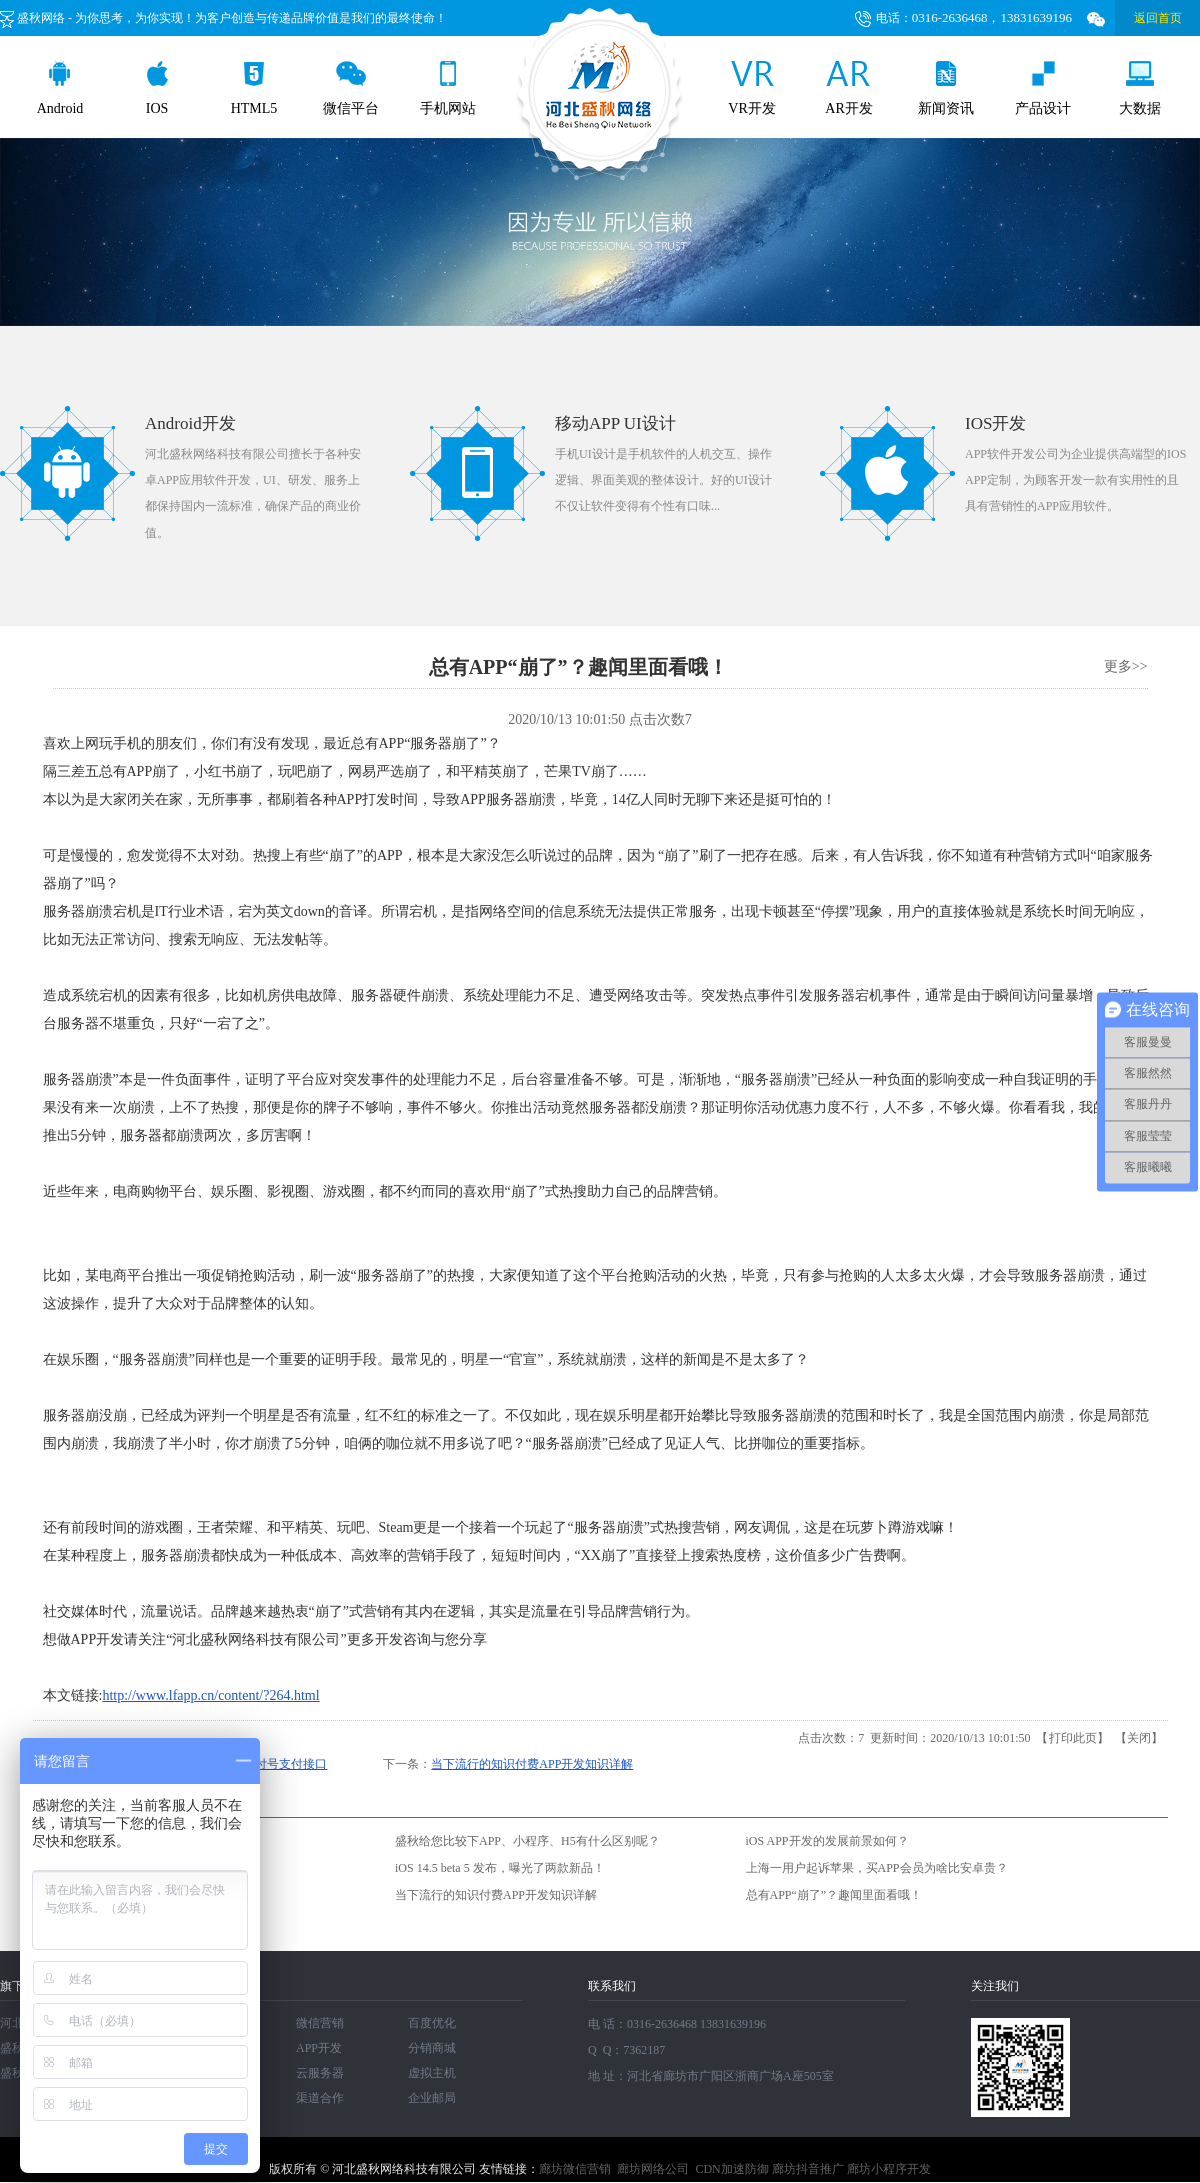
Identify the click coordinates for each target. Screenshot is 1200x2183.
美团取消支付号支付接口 (261, 1764)
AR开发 (848, 88)
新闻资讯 (946, 88)
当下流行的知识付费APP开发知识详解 (532, 1764)
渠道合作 (320, 2098)
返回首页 (1158, 18)
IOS (157, 88)
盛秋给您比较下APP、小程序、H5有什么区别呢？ (527, 1841)
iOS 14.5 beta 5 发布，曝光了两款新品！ (500, 1868)
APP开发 (319, 2048)
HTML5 (254, 88)
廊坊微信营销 (575, 2169)
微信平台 (351, 88)
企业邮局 (432, 2098)
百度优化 (432, 2023)
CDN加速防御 (731, 2169)
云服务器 (320, 2073)
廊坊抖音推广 (808, 2169)
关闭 (1139, 1738)
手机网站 (448, 88)
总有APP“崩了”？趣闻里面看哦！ (834, 1895)
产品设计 (1043, 88)
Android (60, 88)
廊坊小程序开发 (889, 2169)
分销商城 (432, 2048)
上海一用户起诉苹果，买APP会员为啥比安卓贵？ (877, 1868)
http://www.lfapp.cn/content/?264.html (210, 1695)
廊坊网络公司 (653, 2169)
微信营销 (320, 2023)
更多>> (1126, 666)
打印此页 (1073, 1738)
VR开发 (751, 88)
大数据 (1140, 88)
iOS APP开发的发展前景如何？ (827, 1841)
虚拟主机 (432, 2073)
